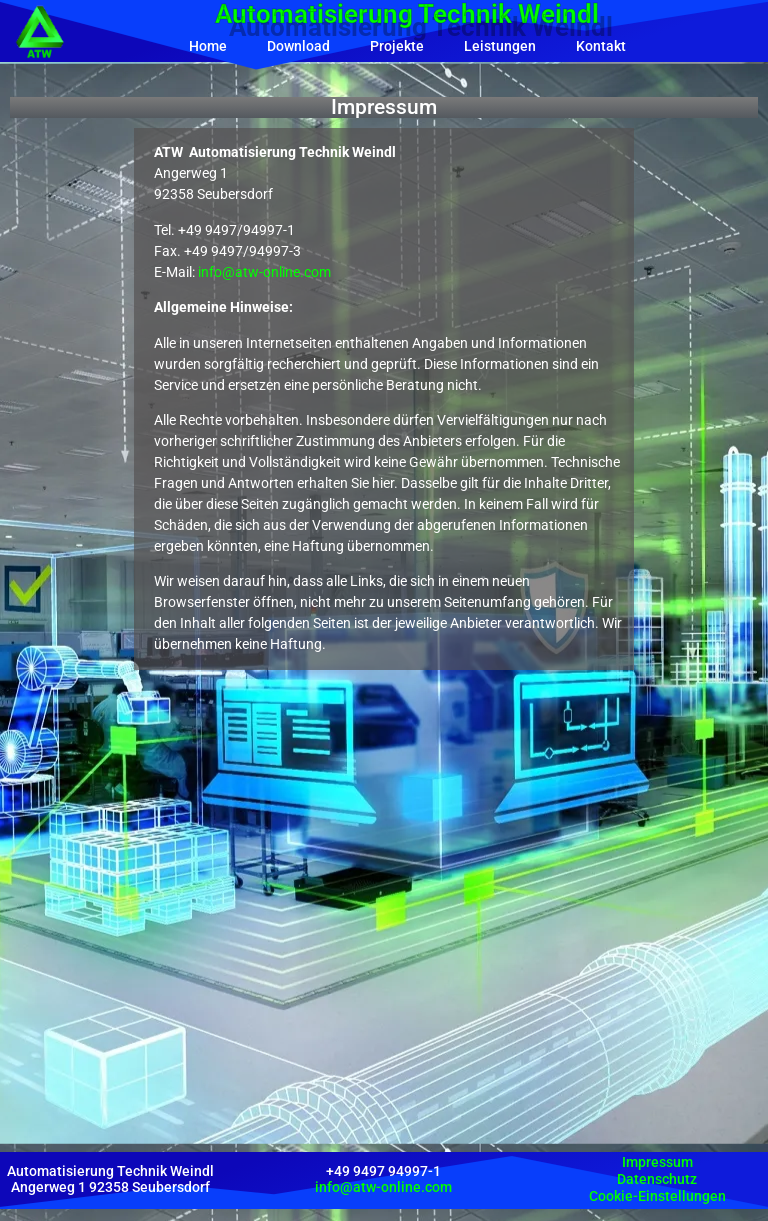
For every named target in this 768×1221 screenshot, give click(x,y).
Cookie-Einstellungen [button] (657, 1196)
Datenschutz (657, 1179)
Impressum (657, 1162)
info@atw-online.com (264, 272)
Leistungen (500, 46)
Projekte (397, 46)
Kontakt (601, 46)
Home (208, 46)
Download (298, 46)
